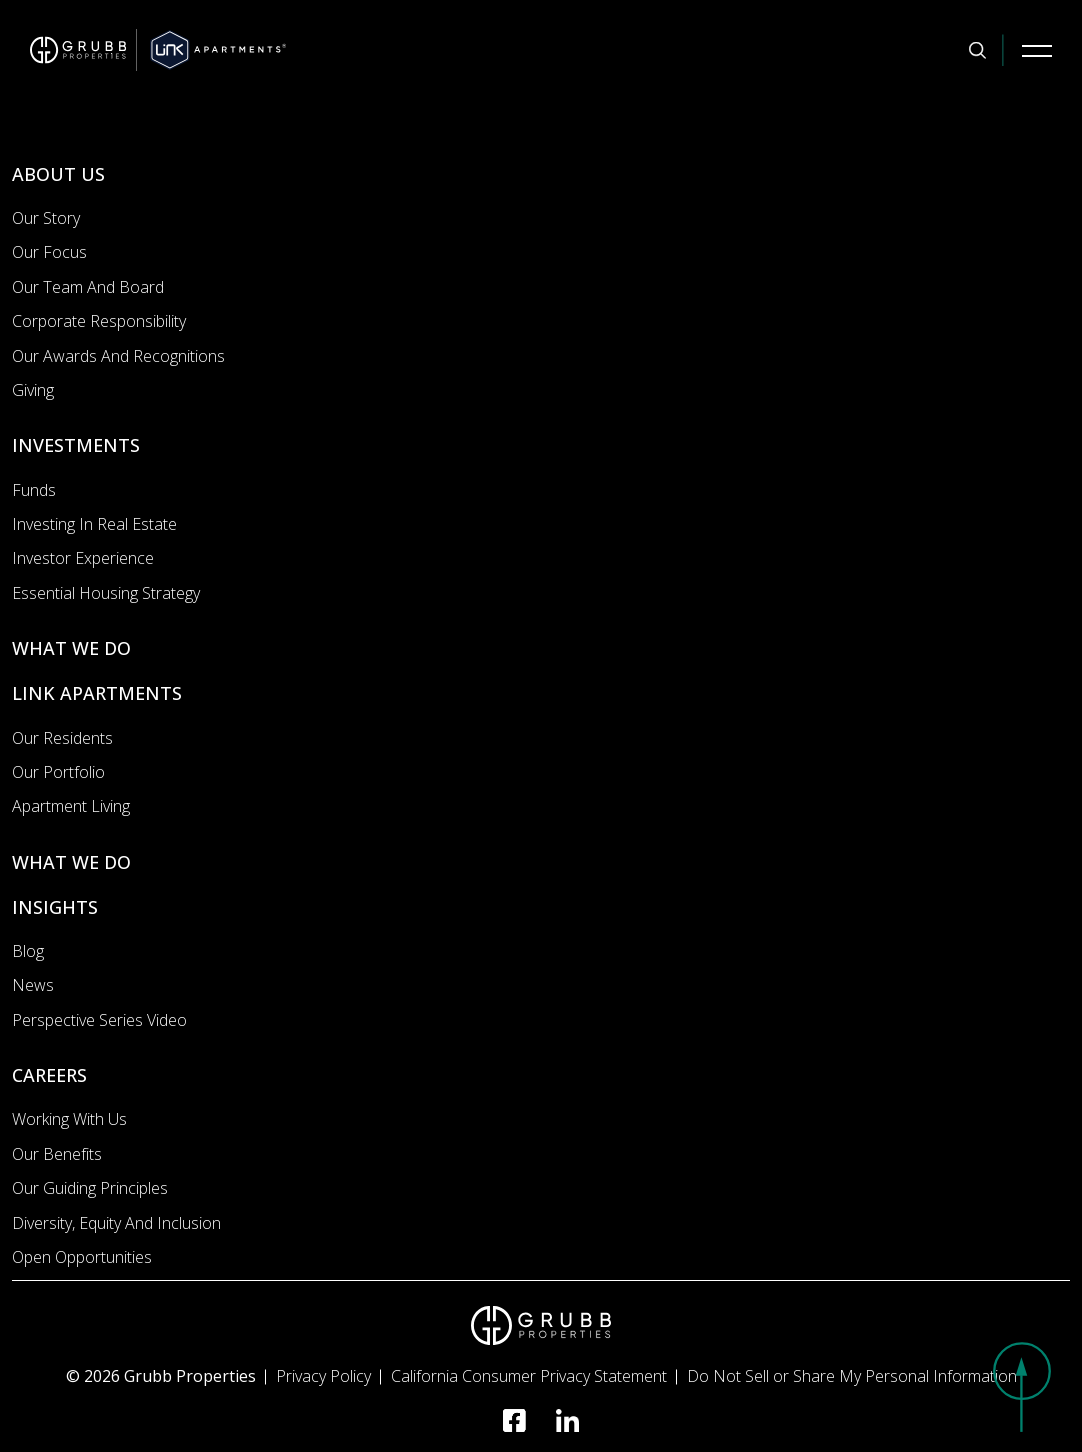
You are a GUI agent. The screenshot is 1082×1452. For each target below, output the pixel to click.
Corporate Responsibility (99, 321)
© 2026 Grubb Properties (161, 1376)
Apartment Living (71, 806)
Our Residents (62, 738)
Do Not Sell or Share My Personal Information (852, 1376)
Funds (34, 490)
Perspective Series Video (99, 1020)
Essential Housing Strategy (106, 593)
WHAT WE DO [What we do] (71, 648)
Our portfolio (58, 772)
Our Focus (49, 252)
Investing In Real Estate (94, 524)
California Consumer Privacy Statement (529, 1376)
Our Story (46, 218)
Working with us (69, 1119)
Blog (28, 951)
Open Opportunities (82, 1257)
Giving (33, 390)
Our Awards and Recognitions (118, 356)
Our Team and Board (88, 287)
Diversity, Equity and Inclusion (116, 1223)
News (33, 985)
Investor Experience (83, 558)
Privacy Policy (323, 1376)
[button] (1022, 1387)
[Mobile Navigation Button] (1037, 50)
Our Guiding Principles (90, 1188)
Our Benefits (57, 1154)
